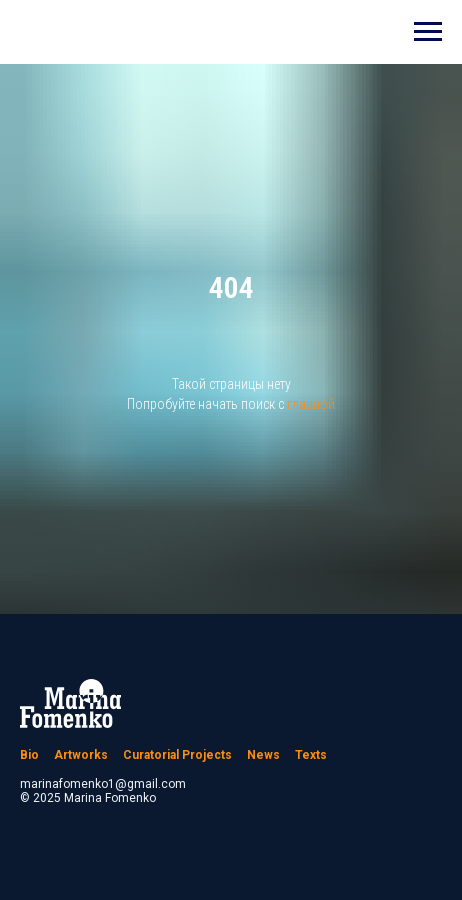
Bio (29, 755)
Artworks (81, 755)
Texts (311, 755)
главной (311, 404)
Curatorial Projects (177, 755)
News (263, 755)
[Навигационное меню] (428, 32)
